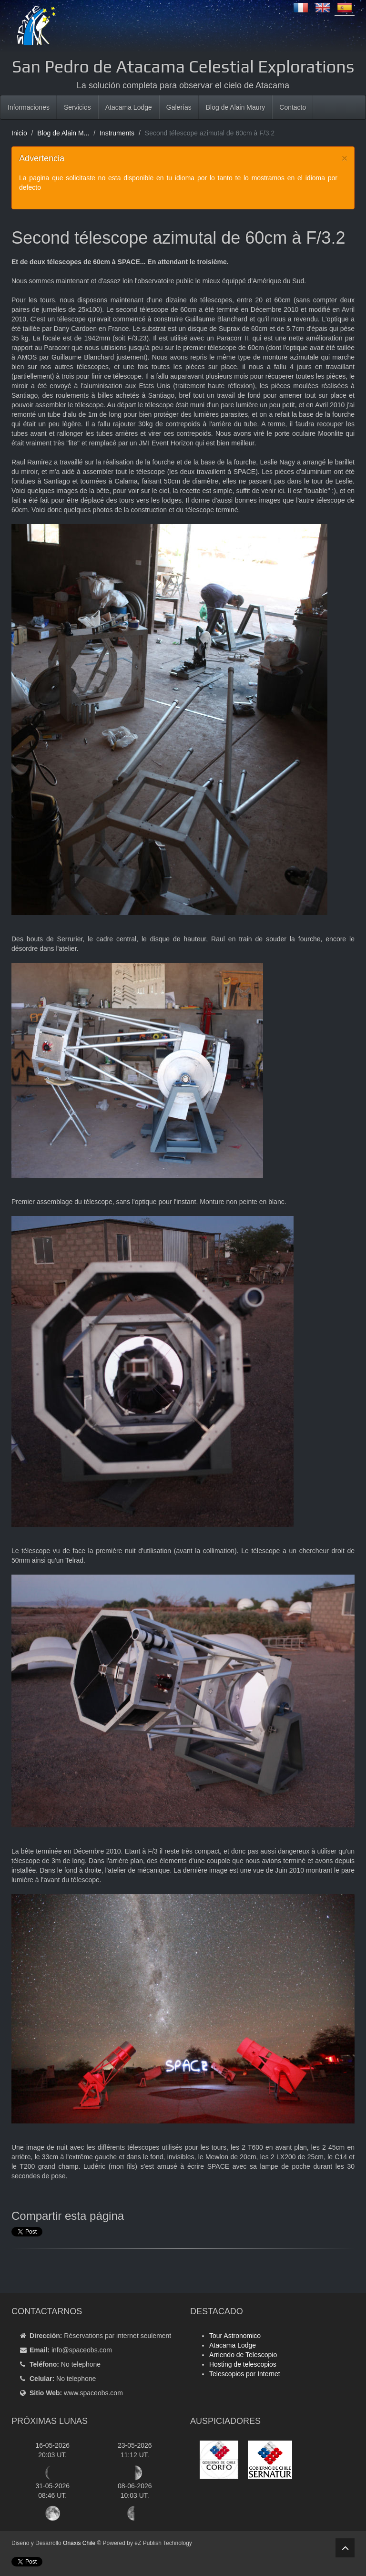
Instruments (117, 133)
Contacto (292, 107)
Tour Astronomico (235, 2335)
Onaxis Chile (79, 2543)
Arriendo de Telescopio (243, 2355)
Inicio (19, 133)
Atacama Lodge (128, 107)
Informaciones (29, 107)
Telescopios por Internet (244, 2374)
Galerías (179, 107)
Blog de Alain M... (63, 133)
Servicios (77, 107)
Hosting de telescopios (242, 2364)
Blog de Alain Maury (235, 107)
